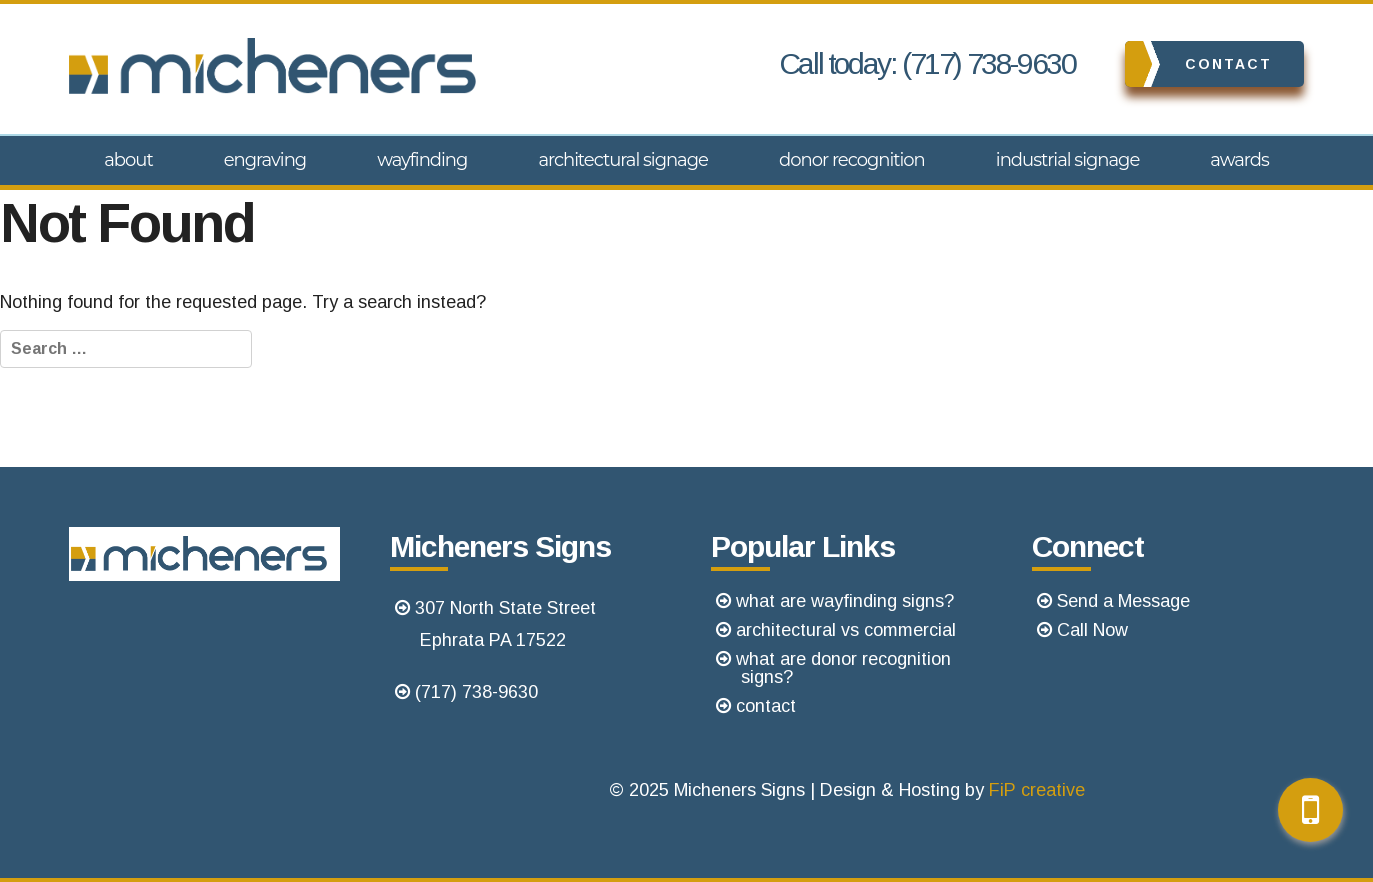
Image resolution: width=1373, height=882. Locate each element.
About (128, 160)
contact (766, 706)
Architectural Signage (623, 160)
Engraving (265, 160)
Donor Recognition (852, 160)
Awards (1239, 160)
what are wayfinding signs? (845, 601)
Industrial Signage (1067, 160)
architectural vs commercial (846, 630)
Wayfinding (422, 160)
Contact (1198, 64)
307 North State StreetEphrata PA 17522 (505, 624)
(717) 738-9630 (476, 692)
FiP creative (1037, 790)
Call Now (1092, 630)
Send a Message (1123, 601)
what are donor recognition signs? (843, 668)
